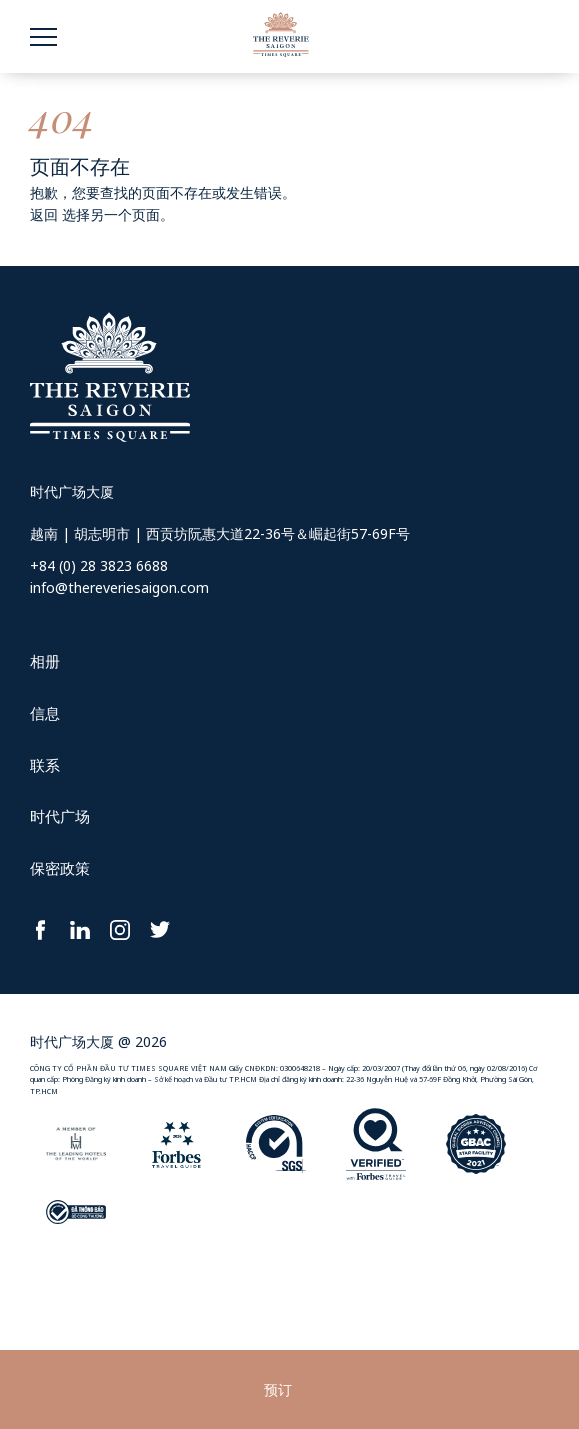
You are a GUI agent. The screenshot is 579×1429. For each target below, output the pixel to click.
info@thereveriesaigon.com (119, 587)
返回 (44, 214)
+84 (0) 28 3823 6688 (99, 565)
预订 (278, 1389)
